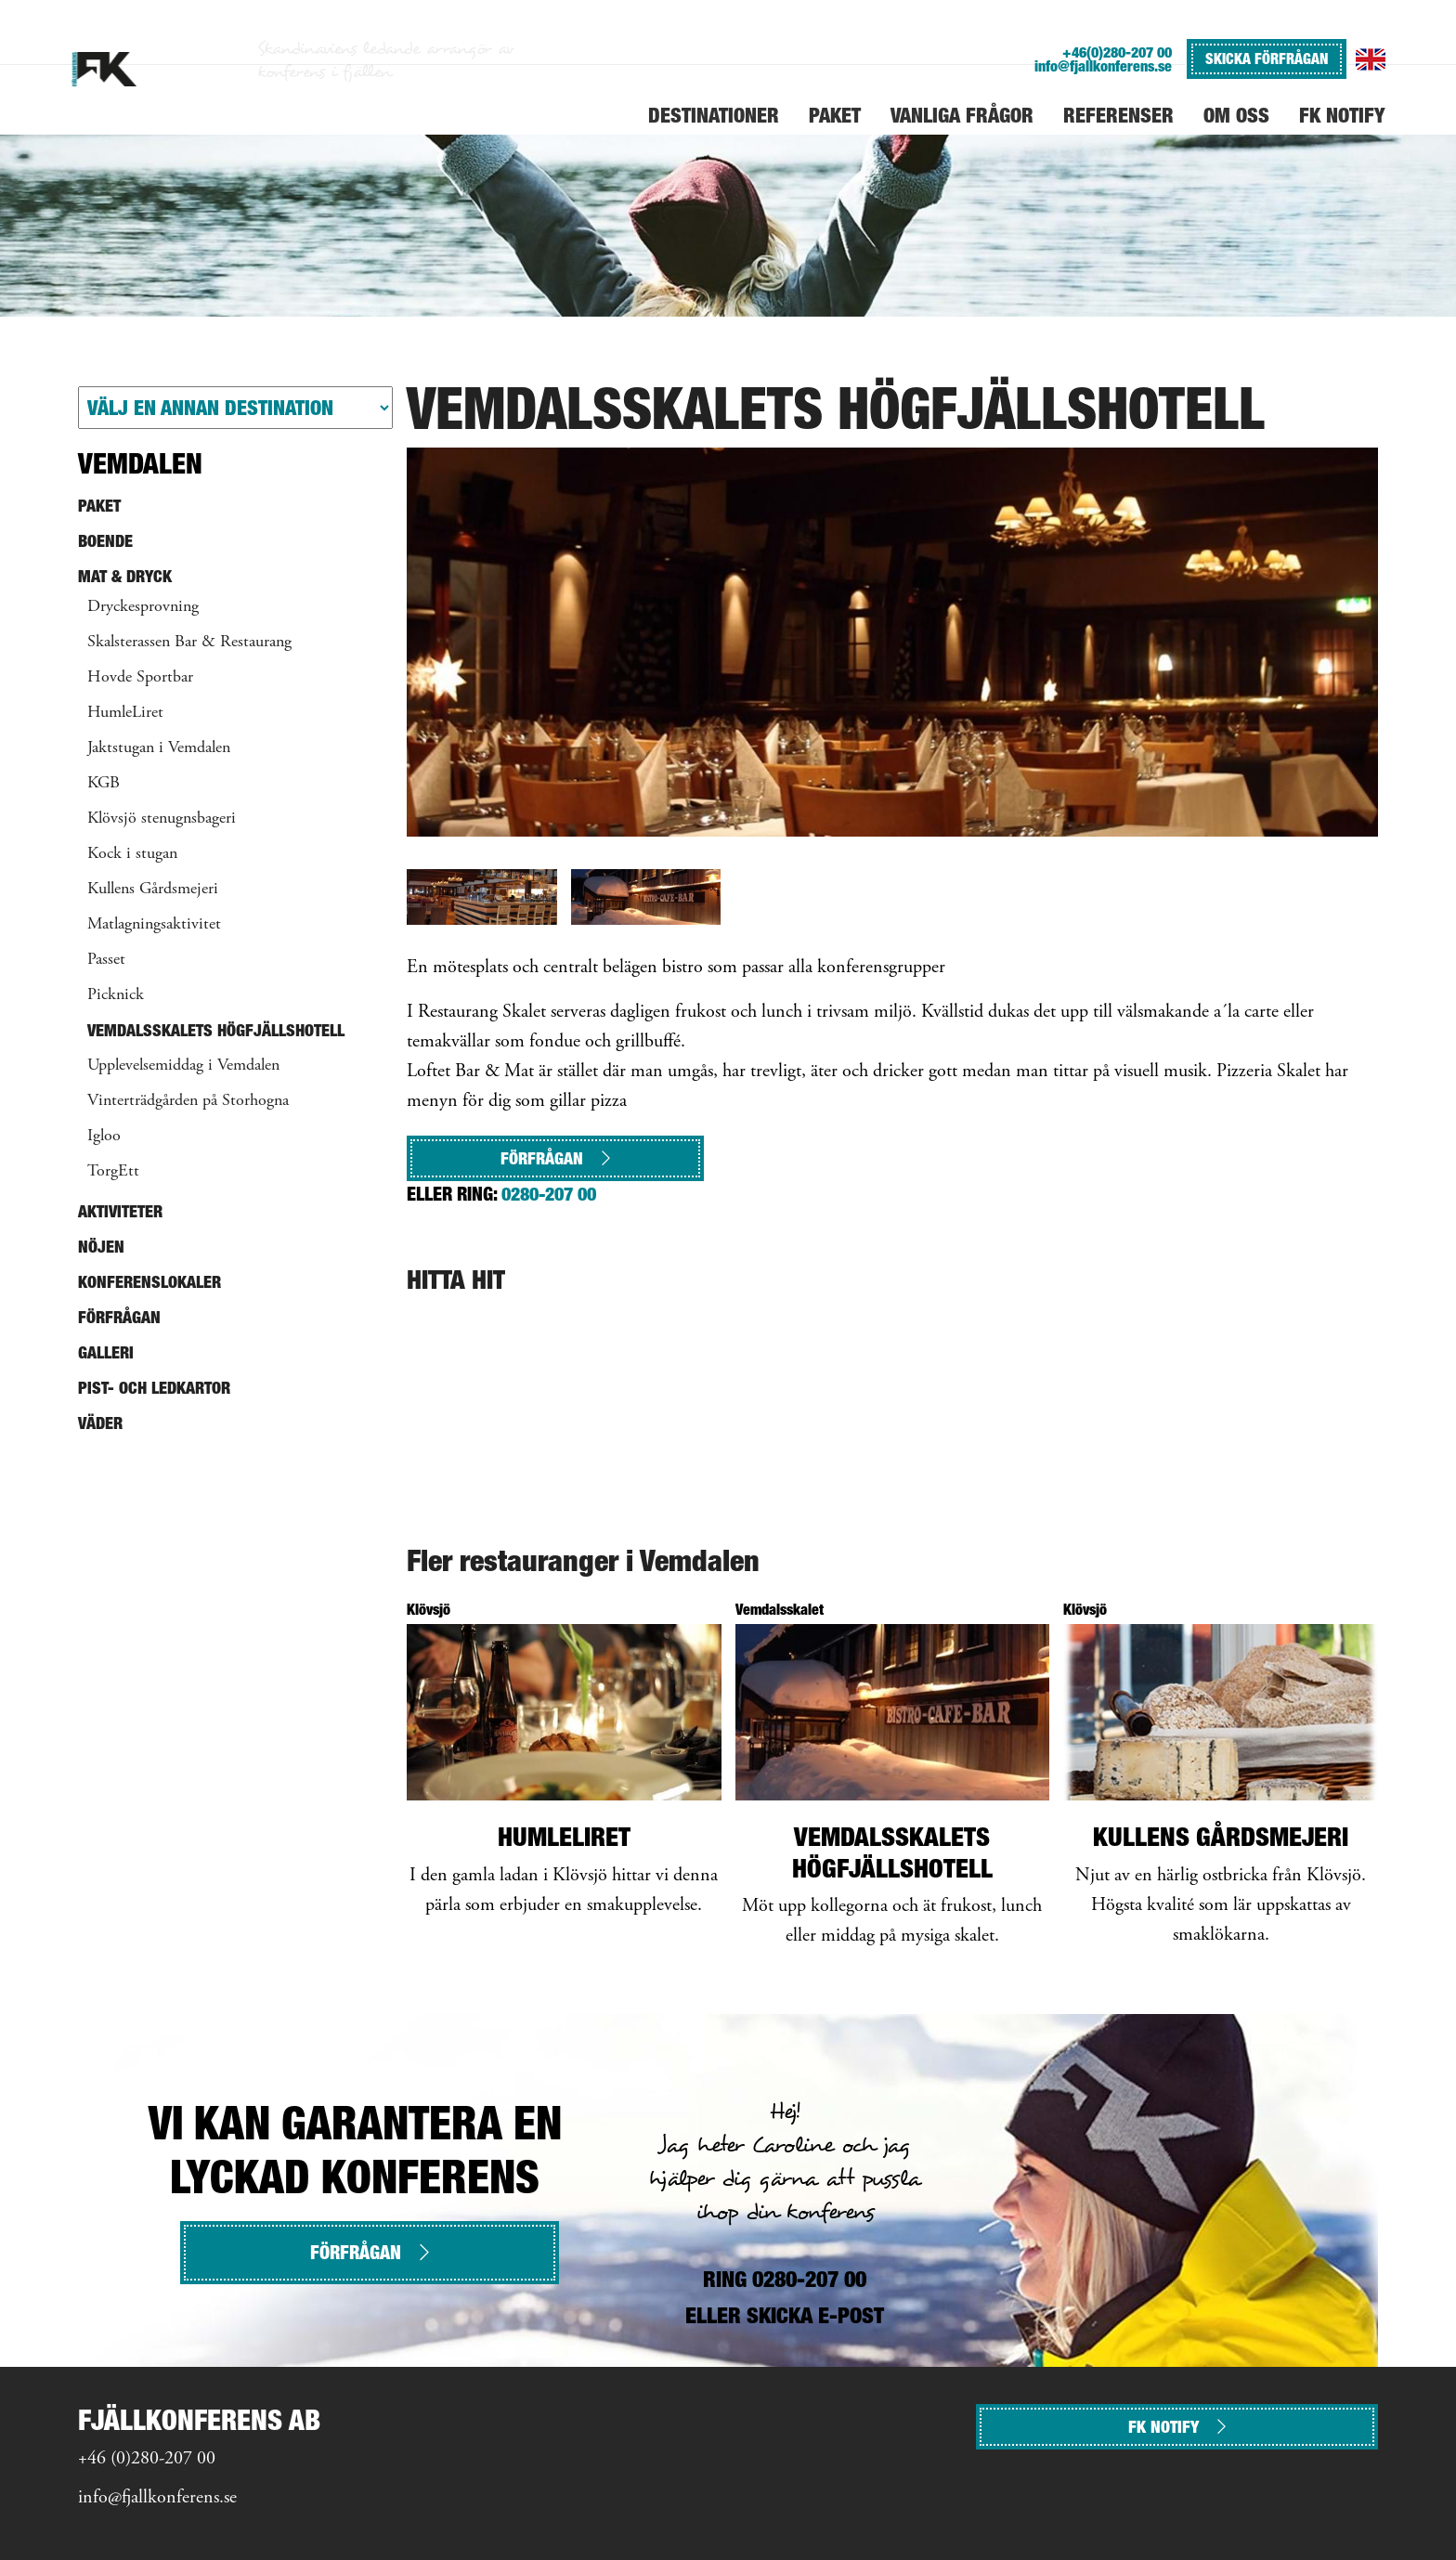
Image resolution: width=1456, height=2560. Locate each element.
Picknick (115, 995)
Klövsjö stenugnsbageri (161, 819)
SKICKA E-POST (815, 2315)
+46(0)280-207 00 (1117, 52)
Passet (106, 960)
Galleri (106, 1352)
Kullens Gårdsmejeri (152, 889)
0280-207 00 (548, 1194)
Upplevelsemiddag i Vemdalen (183, 1066)
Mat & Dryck (125, 576)
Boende (105, 541)
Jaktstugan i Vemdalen (158, 748)
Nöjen (101, 1246)
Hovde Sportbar (140, 677)
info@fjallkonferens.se (1103, 66)
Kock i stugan (132, 854)
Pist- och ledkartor (154, 1387)
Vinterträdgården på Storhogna (188, 1101)
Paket (99, 505)
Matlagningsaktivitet (154, 924)
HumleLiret (125, 713)
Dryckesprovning (143, 607)
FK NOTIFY (1177, 2427)
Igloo (104, 1136)
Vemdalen (140, 463)
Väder (100, 1423)
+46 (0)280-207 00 (146, 2459)
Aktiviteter (120, 1211)
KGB (103, 783)
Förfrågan (555, 1158)
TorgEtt (113, 1171)
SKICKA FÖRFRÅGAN (1266, 58)
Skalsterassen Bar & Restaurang (189, 642)
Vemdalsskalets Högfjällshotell (215, 1030)
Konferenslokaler (149, 1282)
